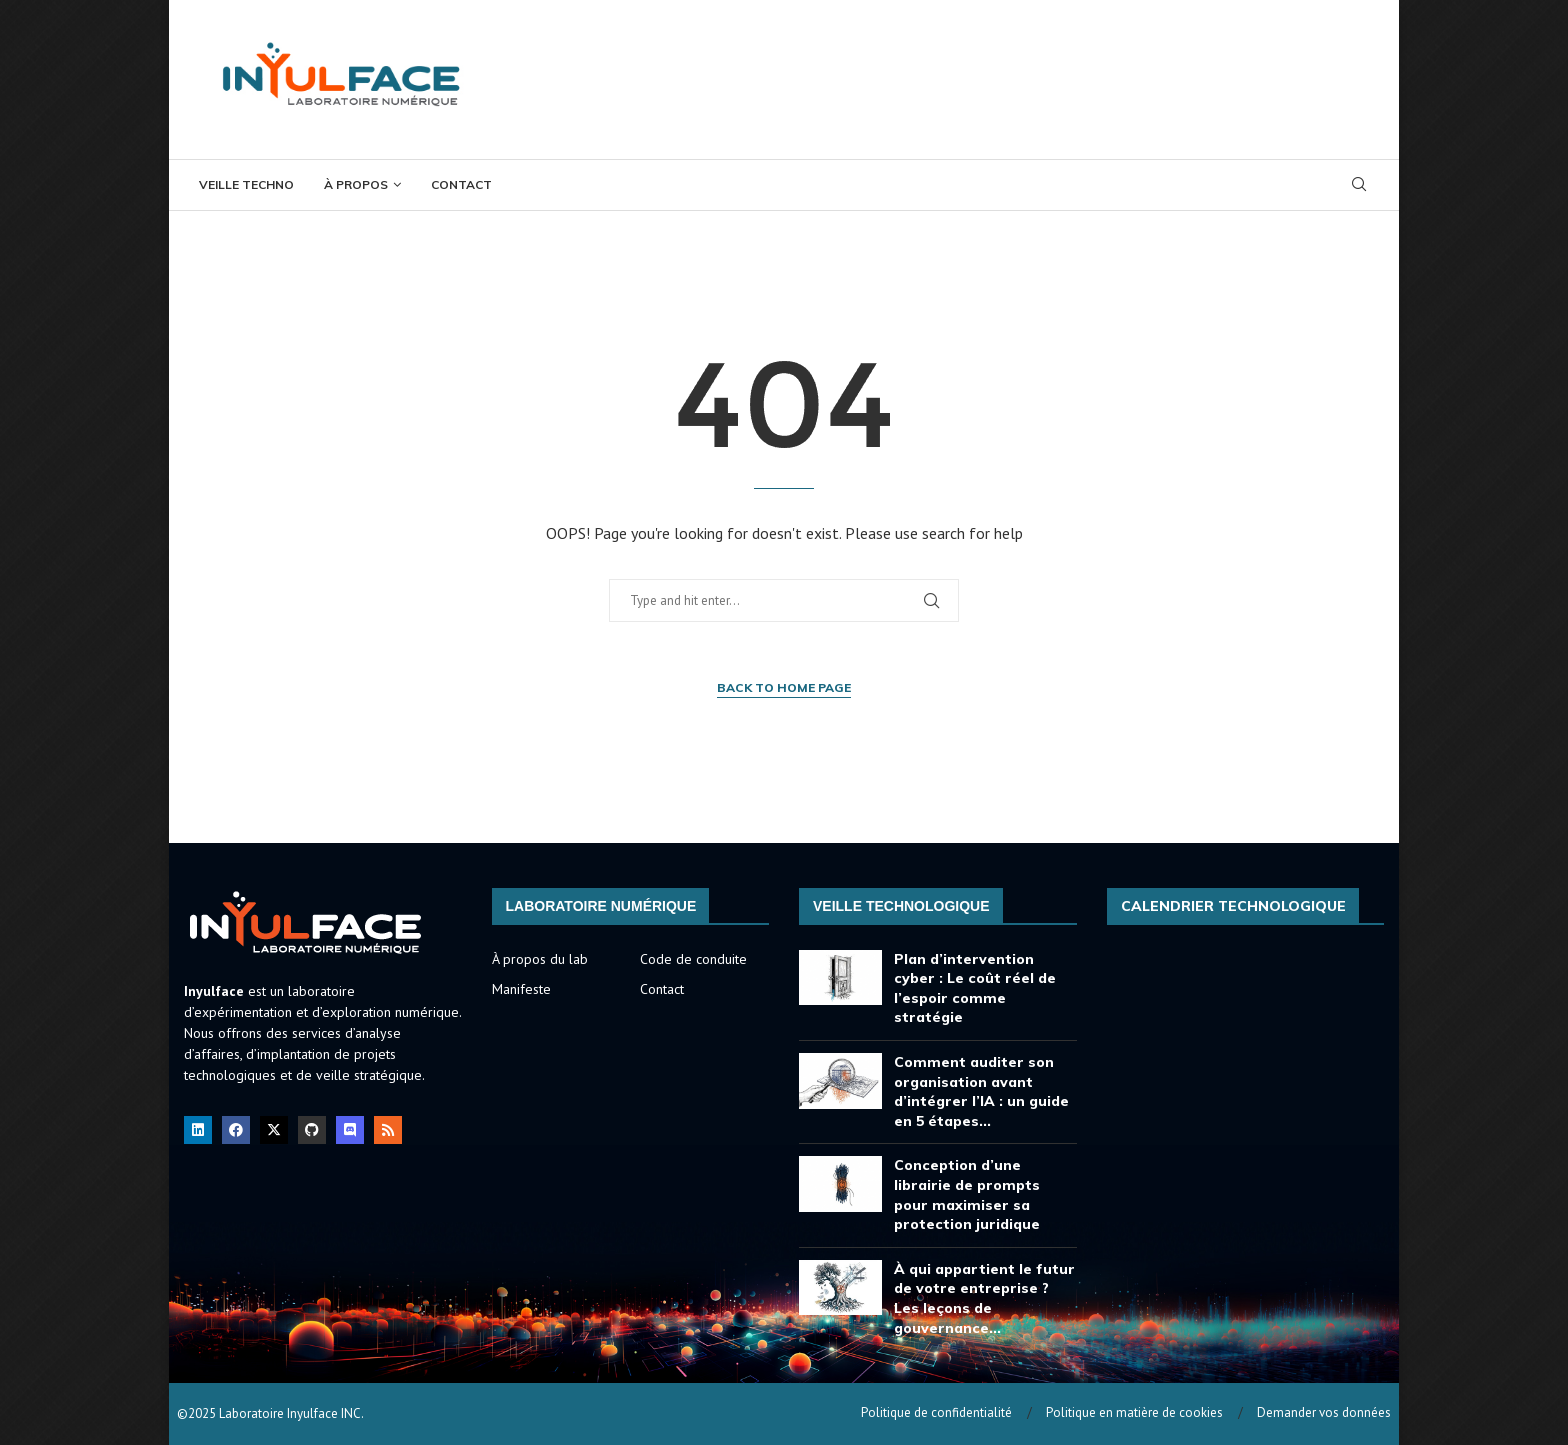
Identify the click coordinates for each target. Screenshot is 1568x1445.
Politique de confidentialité (936, 1412)
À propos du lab (540, 959)
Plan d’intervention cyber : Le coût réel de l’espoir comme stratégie (975, 988)
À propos (356, 184)
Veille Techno (246, 184)
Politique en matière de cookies (1134, 1412)
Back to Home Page (784, 687)
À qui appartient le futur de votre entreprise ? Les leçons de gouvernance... (984, 1298)
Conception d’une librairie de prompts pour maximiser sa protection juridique (967, 1194)
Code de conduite (693, 959)
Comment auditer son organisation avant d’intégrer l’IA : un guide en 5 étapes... (981, 1091)
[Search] (1359, 186)
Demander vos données (1324, 1412)
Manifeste (521, 989)
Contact (461, 184)
